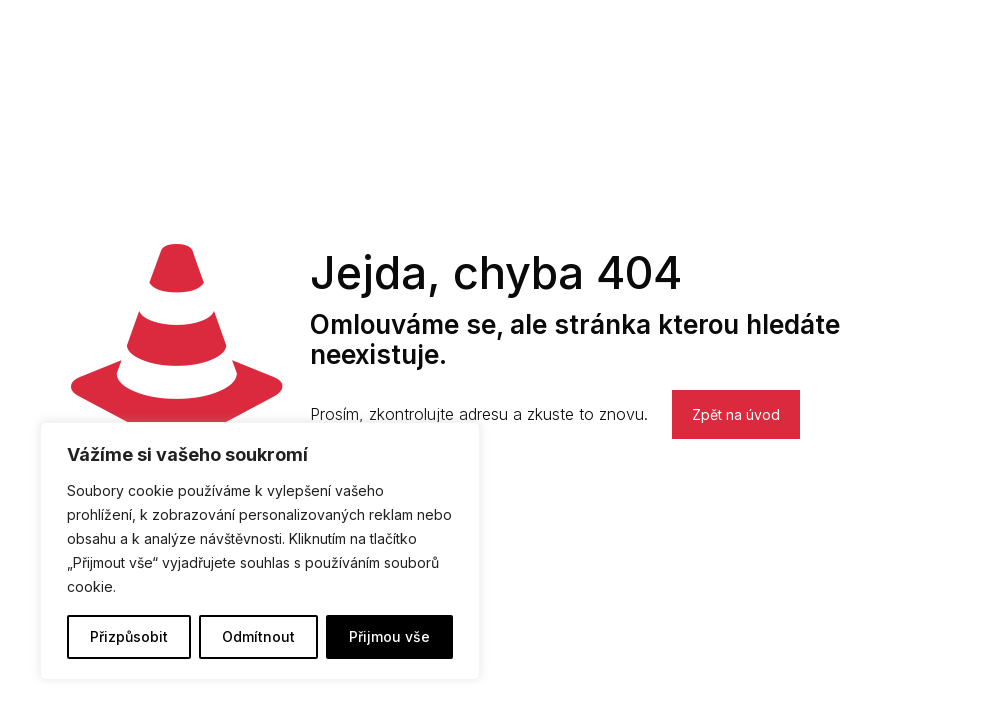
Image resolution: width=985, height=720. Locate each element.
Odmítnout (258, 636)
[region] (260, 551)
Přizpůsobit (129, 636)
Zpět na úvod (736, 414)
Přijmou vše (389, 636)
